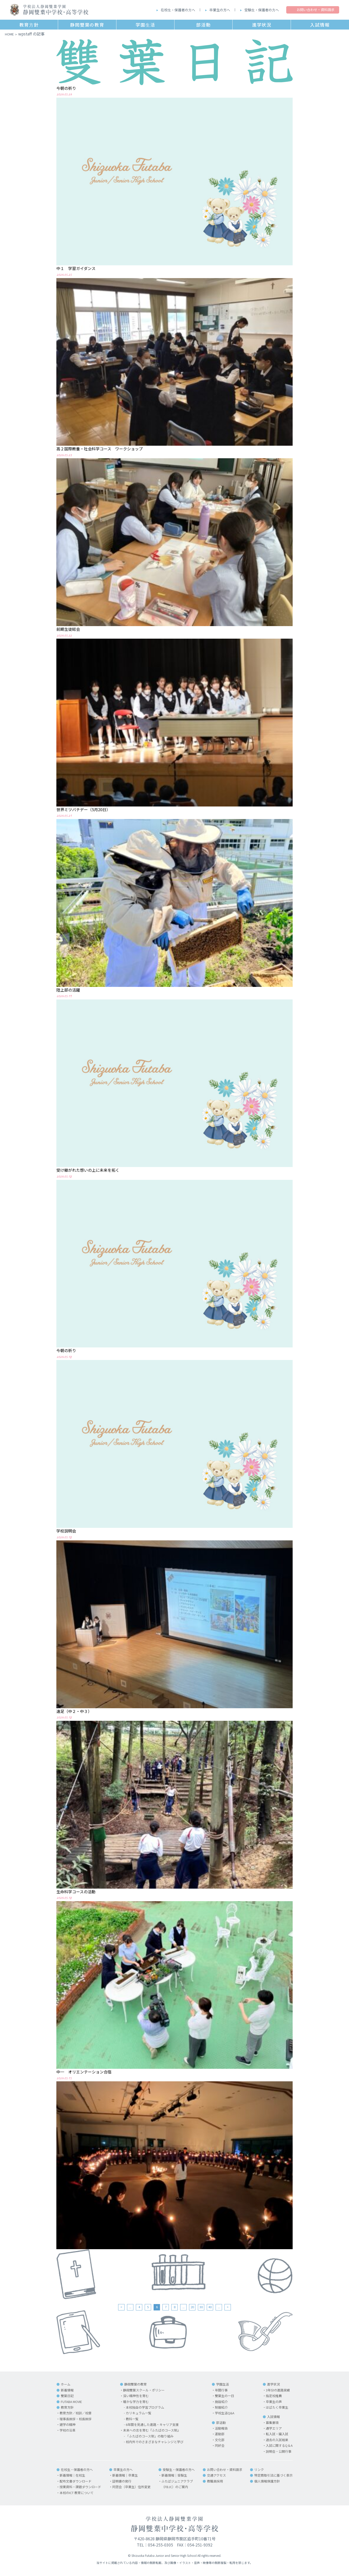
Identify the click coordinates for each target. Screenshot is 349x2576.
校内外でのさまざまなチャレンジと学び (154, 2441)
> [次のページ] (228, 2307)
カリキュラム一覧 (138, 2413)
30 (201, 2307)
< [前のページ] (121, 2307)
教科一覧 (132, 2419)
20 (192, 2307)
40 (210, 2307)
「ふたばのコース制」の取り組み (150, 2436)
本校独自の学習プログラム (145, 2407)
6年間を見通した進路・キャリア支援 (152, 2424)
